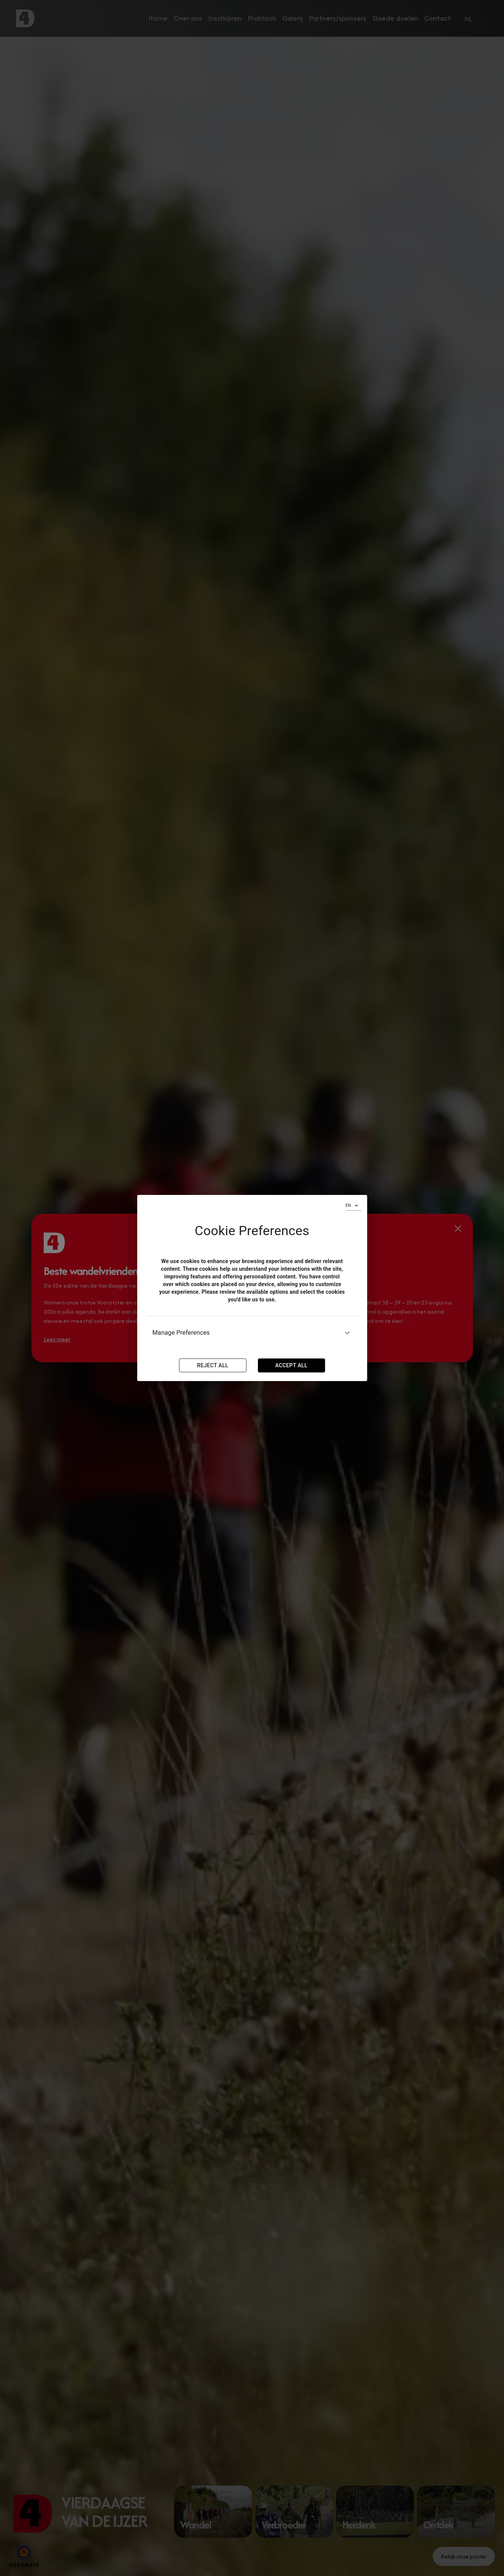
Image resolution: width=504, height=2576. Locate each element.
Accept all (291, 1365)
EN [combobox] (348, 1205)
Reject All (212, 1365)
